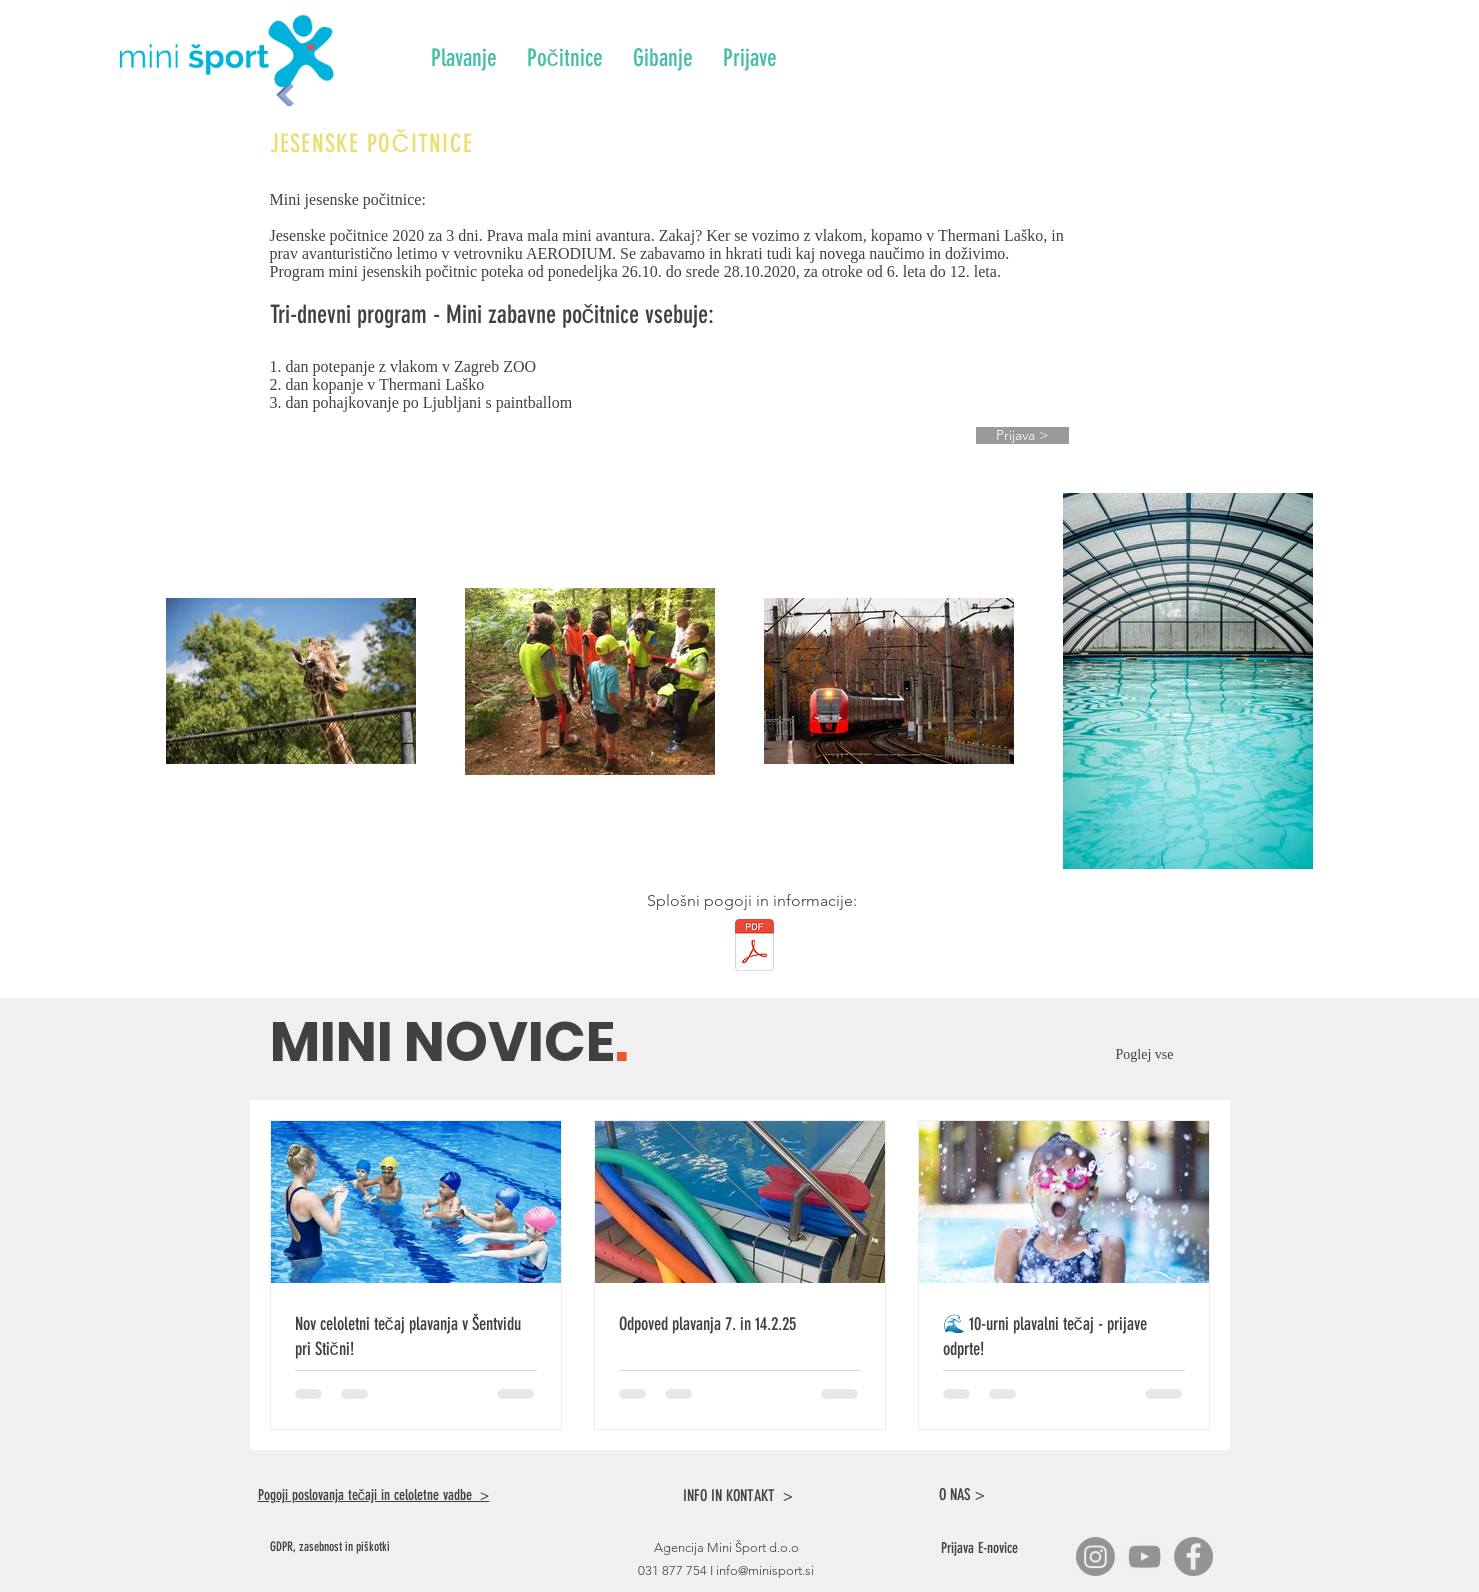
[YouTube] (1144, 1556)
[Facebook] (1193, 1556)
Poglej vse (1148, 1054)
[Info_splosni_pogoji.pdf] (754, 947)
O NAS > (962, 1494)
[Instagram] (1095, 1556)
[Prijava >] (1022, 435)
